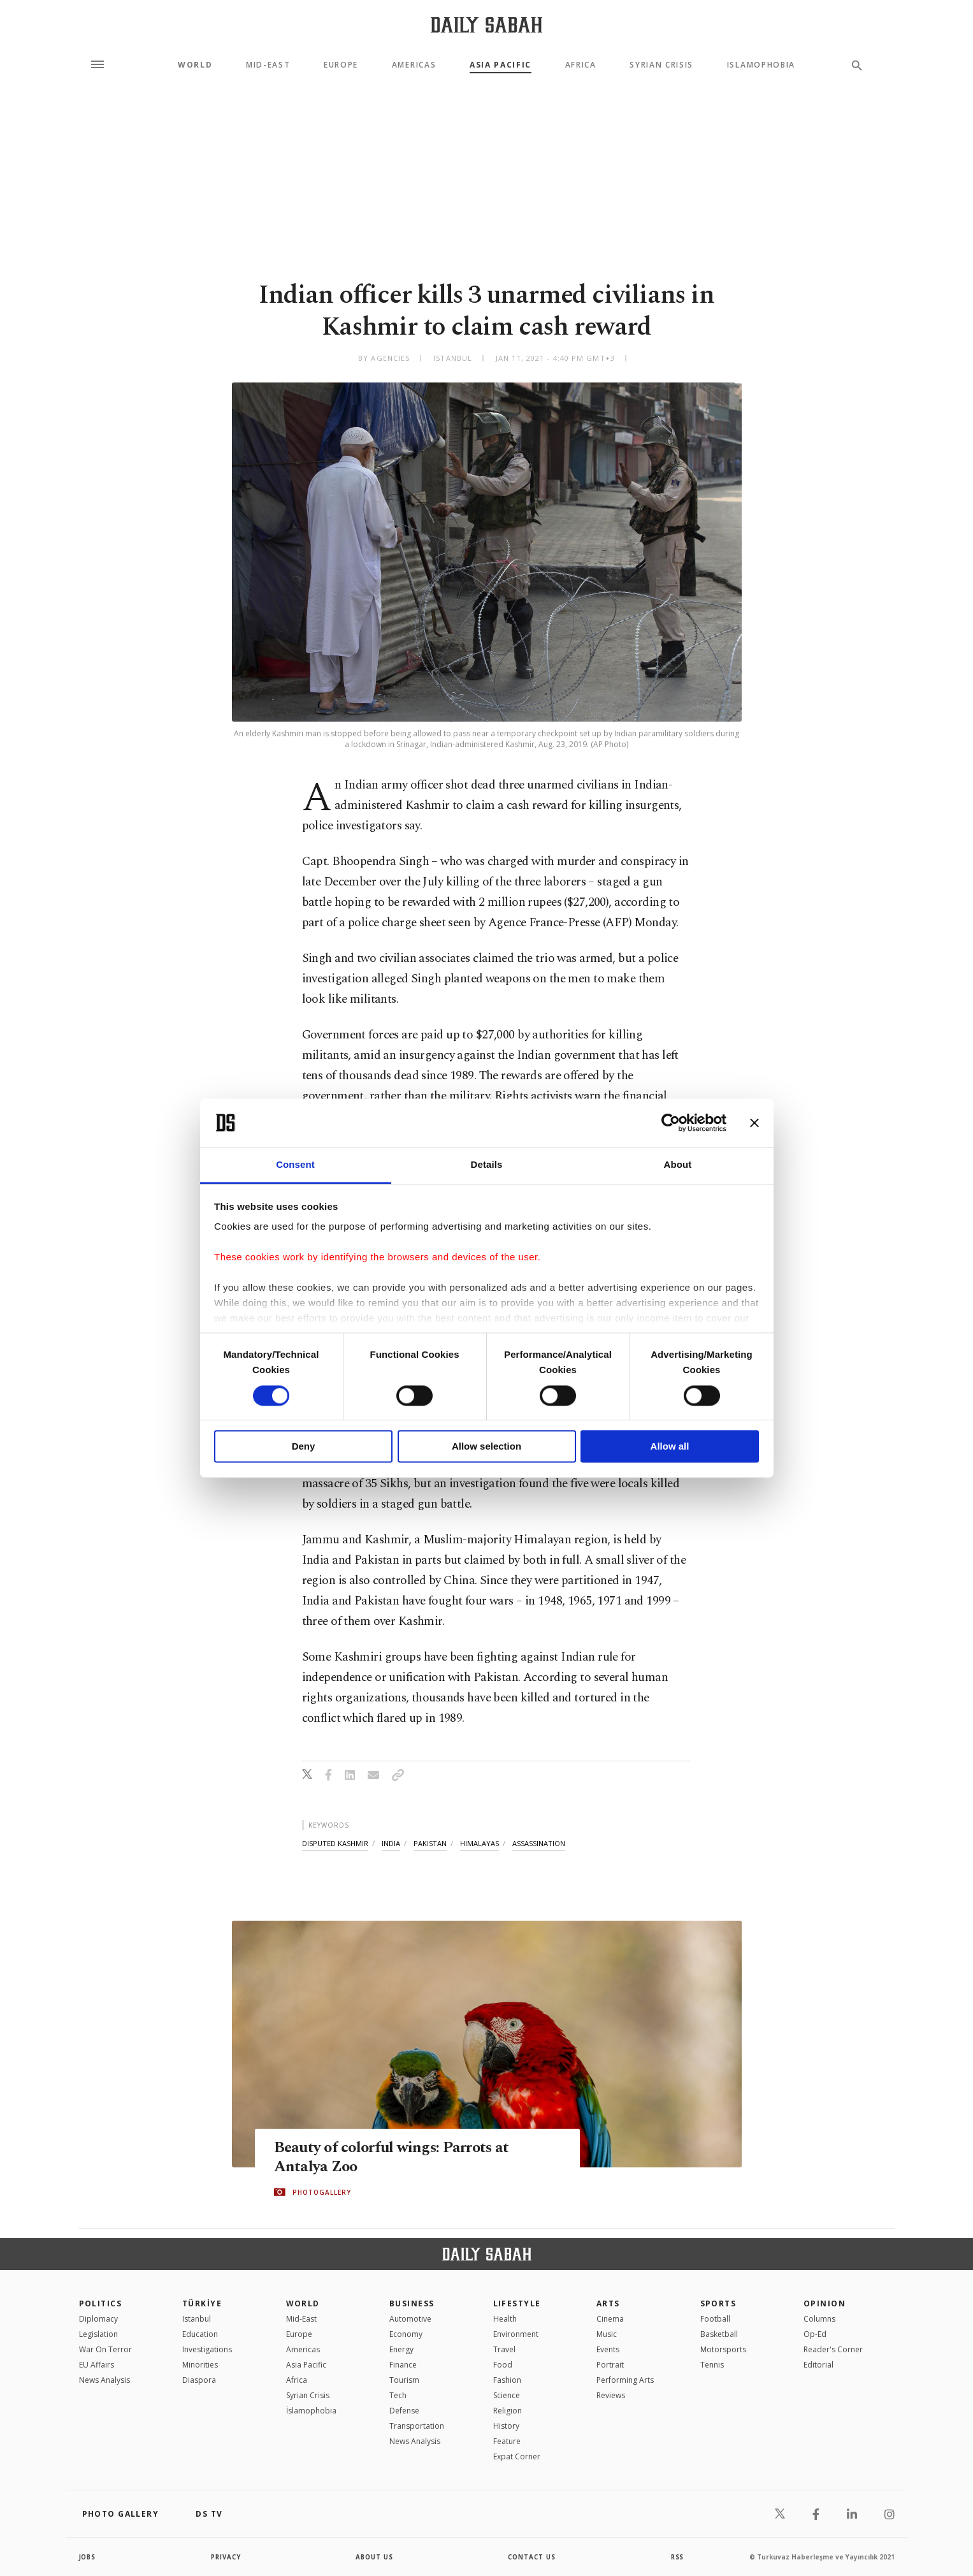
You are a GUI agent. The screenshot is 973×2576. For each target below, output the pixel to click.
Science (506, 2395)
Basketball (719, 2334)
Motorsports (723, 2349)
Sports (718, 2303)
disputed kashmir (335, 1843)
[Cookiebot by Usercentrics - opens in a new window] (670, 1122)
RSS (677, 2556)
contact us (532, 2556)
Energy (401, 2349)
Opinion (825, 2303)
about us (375, 2556)
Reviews (610, 2395)
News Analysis (104, 2380)
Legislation (98, 2334)
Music (606, 2334)
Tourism (404, 2380)
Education (200, 2334)
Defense (404, 2410)
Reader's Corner (833, 2349)
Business (412, 2303)
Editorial (818, 2364)
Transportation (416, 2425)
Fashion (507, 2380)
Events (607, 2349)
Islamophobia (761, 65)
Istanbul (196, 2318)
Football (715, 2318)
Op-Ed (815, 2334)
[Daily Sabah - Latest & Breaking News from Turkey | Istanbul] (486, 25)
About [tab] (678, 1165)
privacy (226, 2556)
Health (505, 2318)
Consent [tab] (295, 1165)
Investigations (207, 2349)
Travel (504, 2349)
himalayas (479, 1843)
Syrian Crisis (661, 65)
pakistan (430, 1843)
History (506, 2425)
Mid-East (268, 65)
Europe (341, 65)
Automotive (410, 2318)
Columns (819, 2318)
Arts (608, 2303)
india (391, 1843)
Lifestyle (517, 2303)
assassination (538, 1843)
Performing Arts (625, 2380)
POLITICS (100, 2303)
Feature (507, 2441)
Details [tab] (487, 1165)
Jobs (88, 2556)
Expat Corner (516, 2456)
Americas (414, 65)
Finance (403, 2364)
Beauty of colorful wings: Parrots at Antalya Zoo (394, 2157)
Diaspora (199, 2380)
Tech (398, 2395)
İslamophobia (311, 2410)
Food (502, 2364)
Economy (405, 2334)
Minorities (200, 2364)
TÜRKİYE (202, 2303)
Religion (507, 2410)
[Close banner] (754, 1122)
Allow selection (486, 1446)
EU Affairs (96, 2364)
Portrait (610, 2364)
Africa (580, 65)
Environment (515, 2334)
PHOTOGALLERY (321, 2192)
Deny (303, 1446)
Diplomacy (98, 2318)
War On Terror (105, 2349)
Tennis (712, 2364)
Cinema (610, 2318)
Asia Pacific (500, 65)
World (195, 65)
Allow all (670, 1446)
